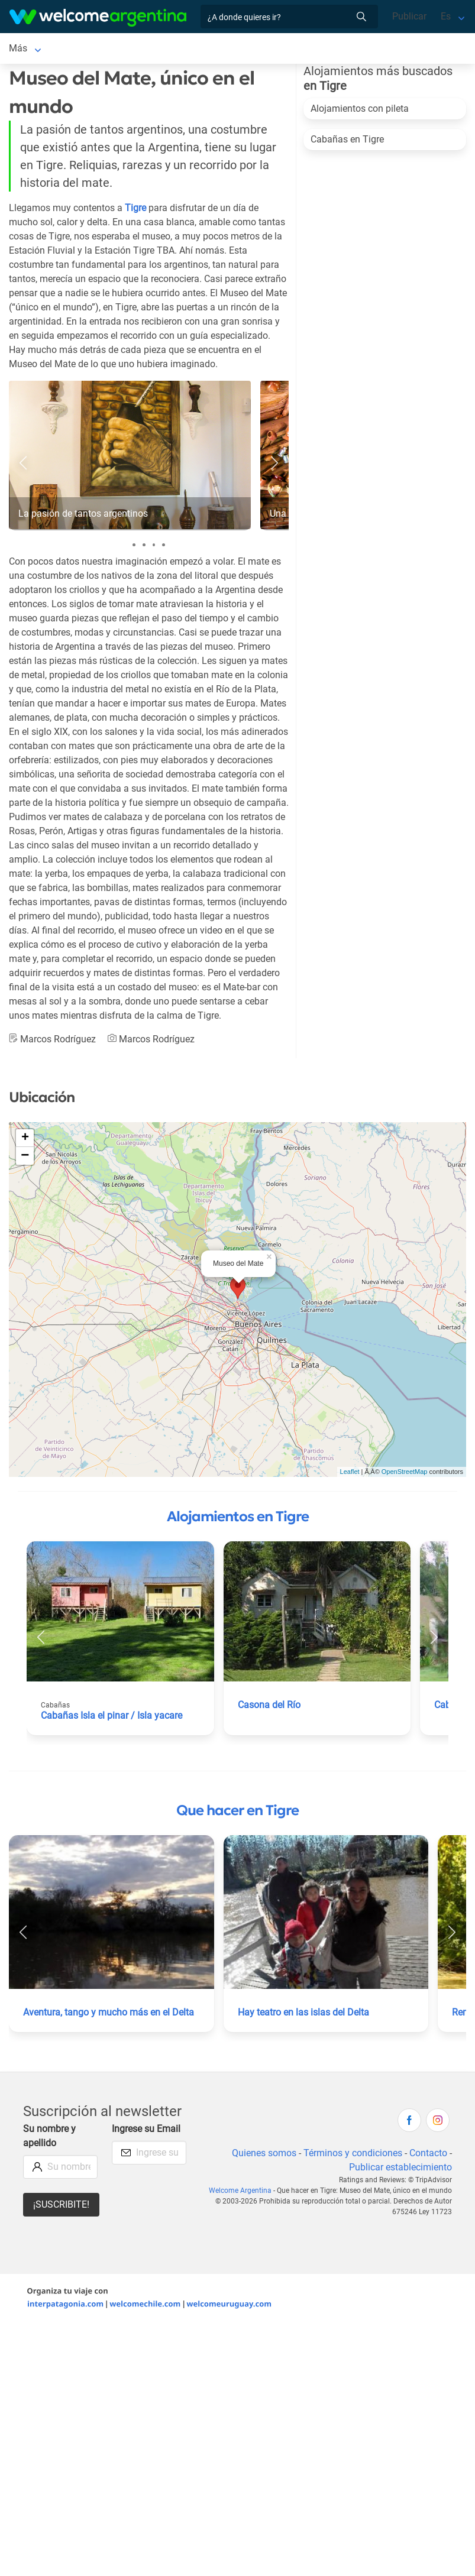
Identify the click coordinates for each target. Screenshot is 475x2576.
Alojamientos (78, 49)
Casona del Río (269, 1707)
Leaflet (350, 1473)
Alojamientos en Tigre (238, 1519)
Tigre (19, 49)
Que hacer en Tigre (237, 1813)
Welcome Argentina (240, 2193)
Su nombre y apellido (49, 2138)
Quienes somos (264, 2155)
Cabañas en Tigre (347, 141)
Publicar (409, 16)
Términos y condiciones (352, 2155)
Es (446, 16)
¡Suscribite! (61, 2206)
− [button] (25, 1158)
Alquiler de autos (179, 49)
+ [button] (25, 1140)
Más (237, 49)
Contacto (428, 2155)
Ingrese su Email (146, 2131)
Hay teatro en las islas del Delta (303, 2014)
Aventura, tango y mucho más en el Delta (108, 2014)
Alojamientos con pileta (360, 110)
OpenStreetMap (405, 1473)
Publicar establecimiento (400, 2169)
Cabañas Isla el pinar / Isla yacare (111, 1717)
